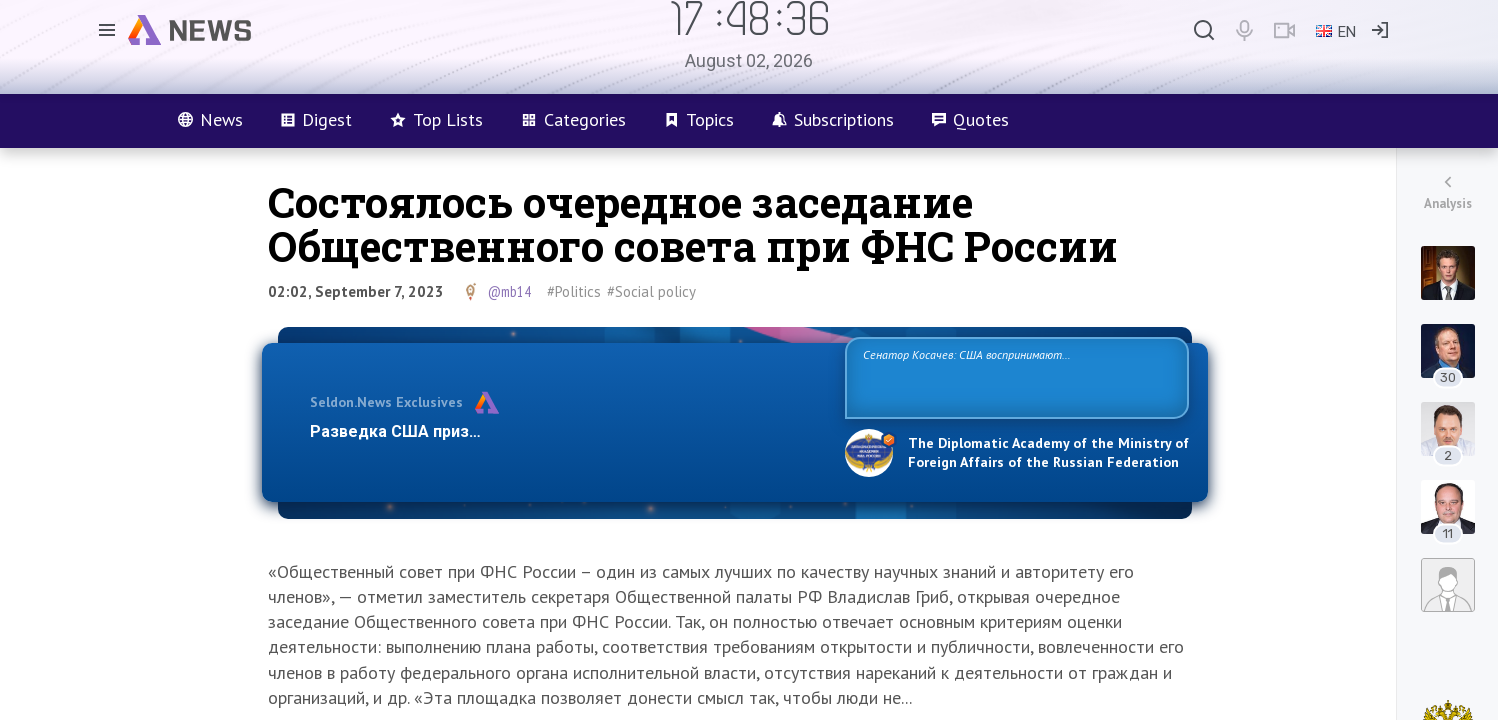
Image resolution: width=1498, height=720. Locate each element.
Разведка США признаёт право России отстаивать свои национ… (567, 431)
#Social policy (651, 291)
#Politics (574, 291)
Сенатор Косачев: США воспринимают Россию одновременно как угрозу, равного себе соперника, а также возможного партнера (1014, 376)
